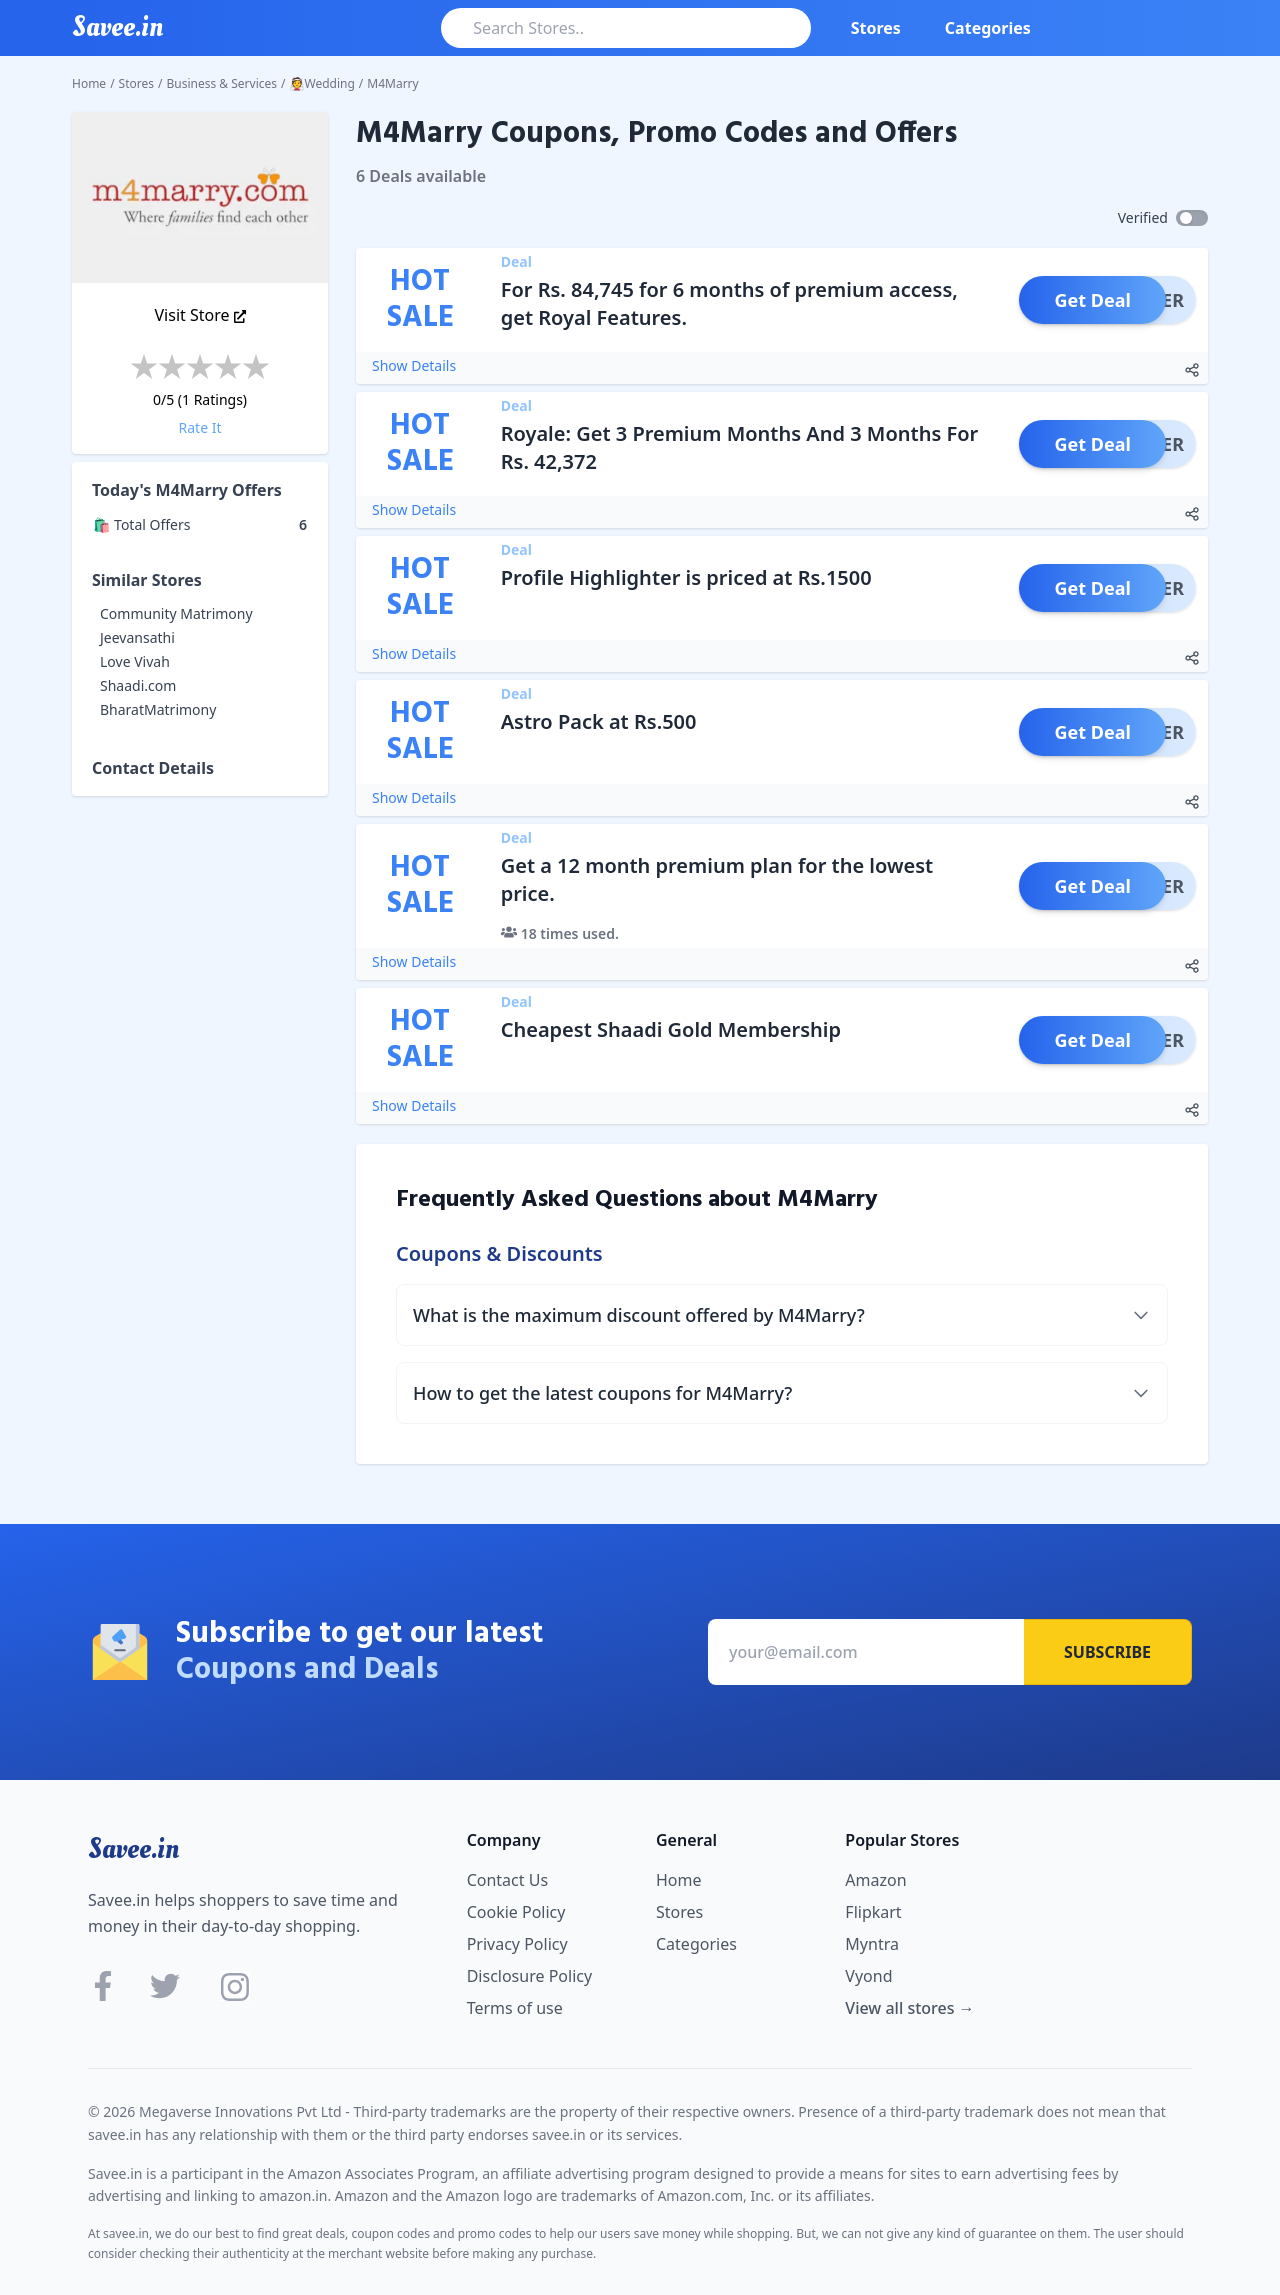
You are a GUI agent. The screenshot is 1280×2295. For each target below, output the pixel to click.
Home (89, 83)
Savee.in (133, 1849)
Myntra (872, 1944)
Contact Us (507, 1880)
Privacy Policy (517, 1944)
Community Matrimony (176, 613)
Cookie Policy (516, 1912)
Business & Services (222, 83)
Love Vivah (135, 661)
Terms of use (515, 2008)
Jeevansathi (137, 637)
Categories (988, 28)
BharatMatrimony (158, 709)
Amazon (875, 1880)
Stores (876, 28)
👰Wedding (322, 83)
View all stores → (909, 2008)
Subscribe (1107, 1652)
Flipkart (873, 1912)
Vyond (868, 1976)
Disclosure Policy (529, 1976)
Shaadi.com (138, 685)
